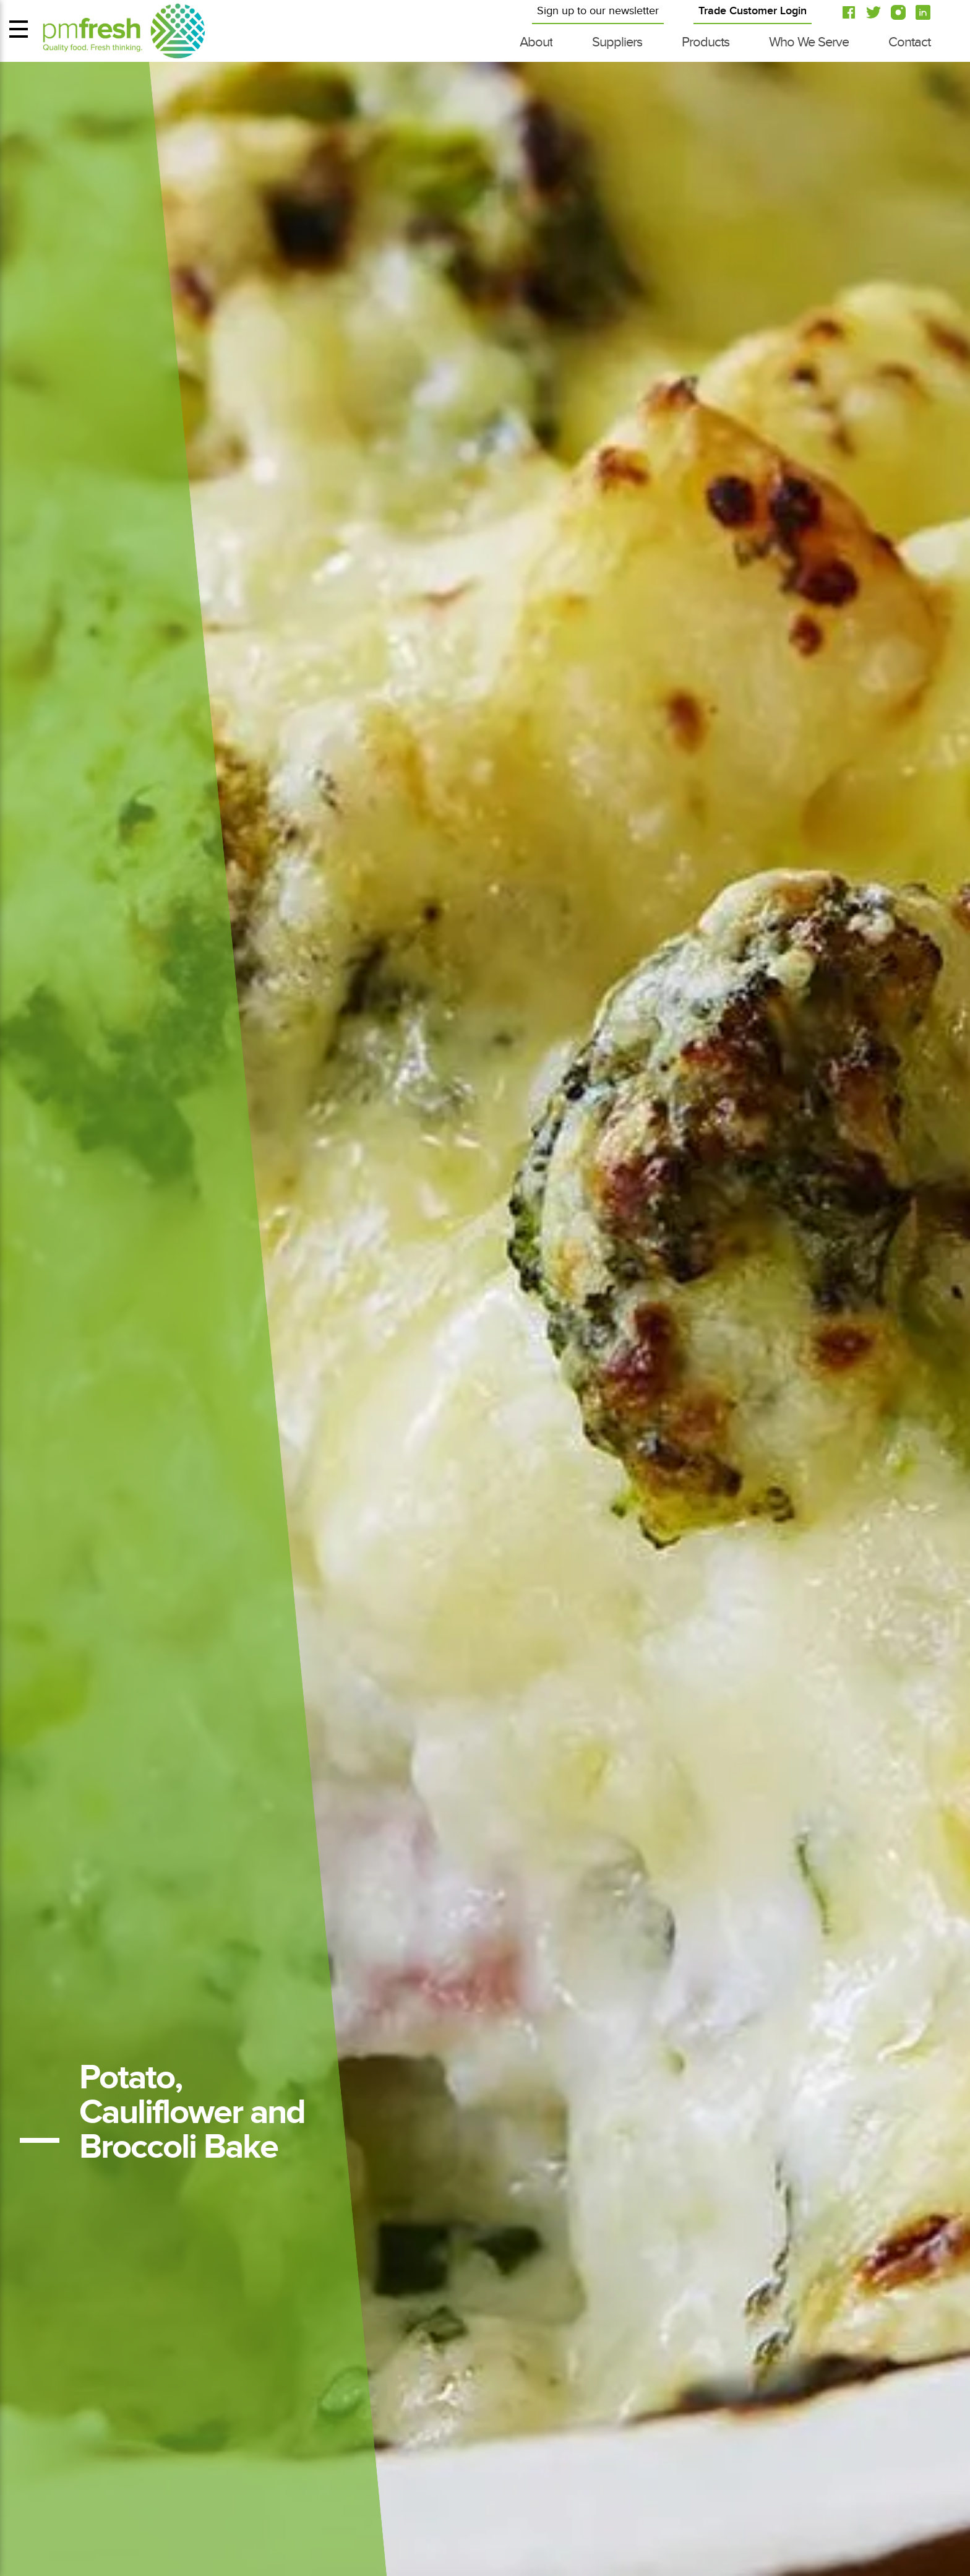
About (536, 42)
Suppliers (617, 42)
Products (705, 42)
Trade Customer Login (752, 10)
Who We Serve (809, 42)
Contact (909, 42)
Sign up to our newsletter (598, 10)
